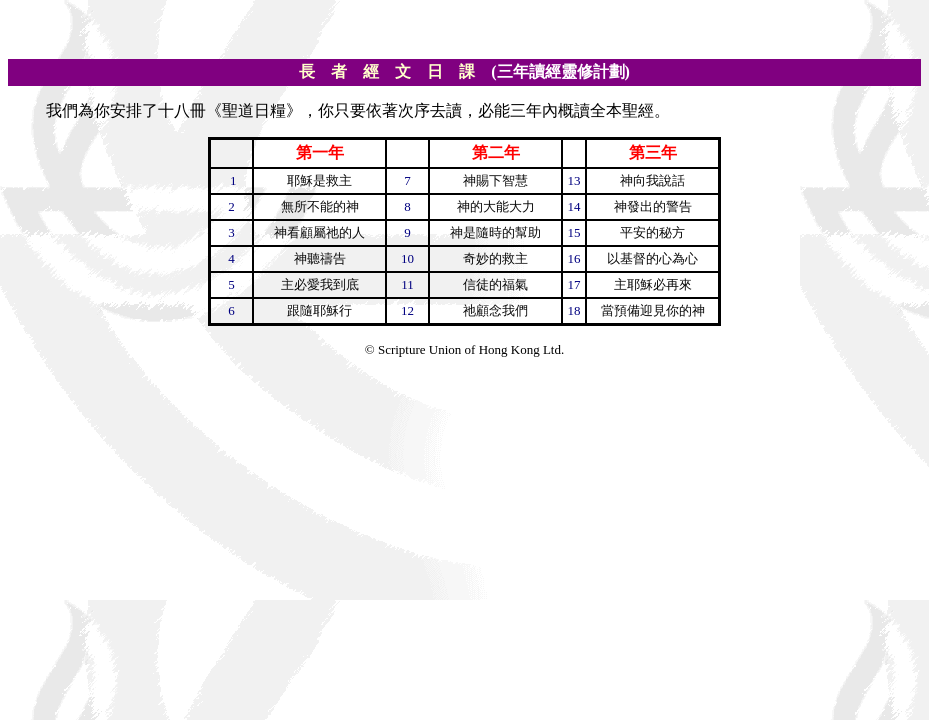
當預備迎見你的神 (653, 310)
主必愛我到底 (320, 284)
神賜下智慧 (495, 180)
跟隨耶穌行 (319, 310)
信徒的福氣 (495, 284)
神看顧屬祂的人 (319, 232)
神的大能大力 (496, 206)
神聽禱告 (320, 258)
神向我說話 (652, 180)
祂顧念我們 (495, 310)
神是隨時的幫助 (495, 232)
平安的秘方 (652, 232)
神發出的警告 (653, 206)
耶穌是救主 (319, 180)
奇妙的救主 (495, 258)
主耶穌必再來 (653, 284)
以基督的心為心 (652, 258)
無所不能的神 (320, 206)
